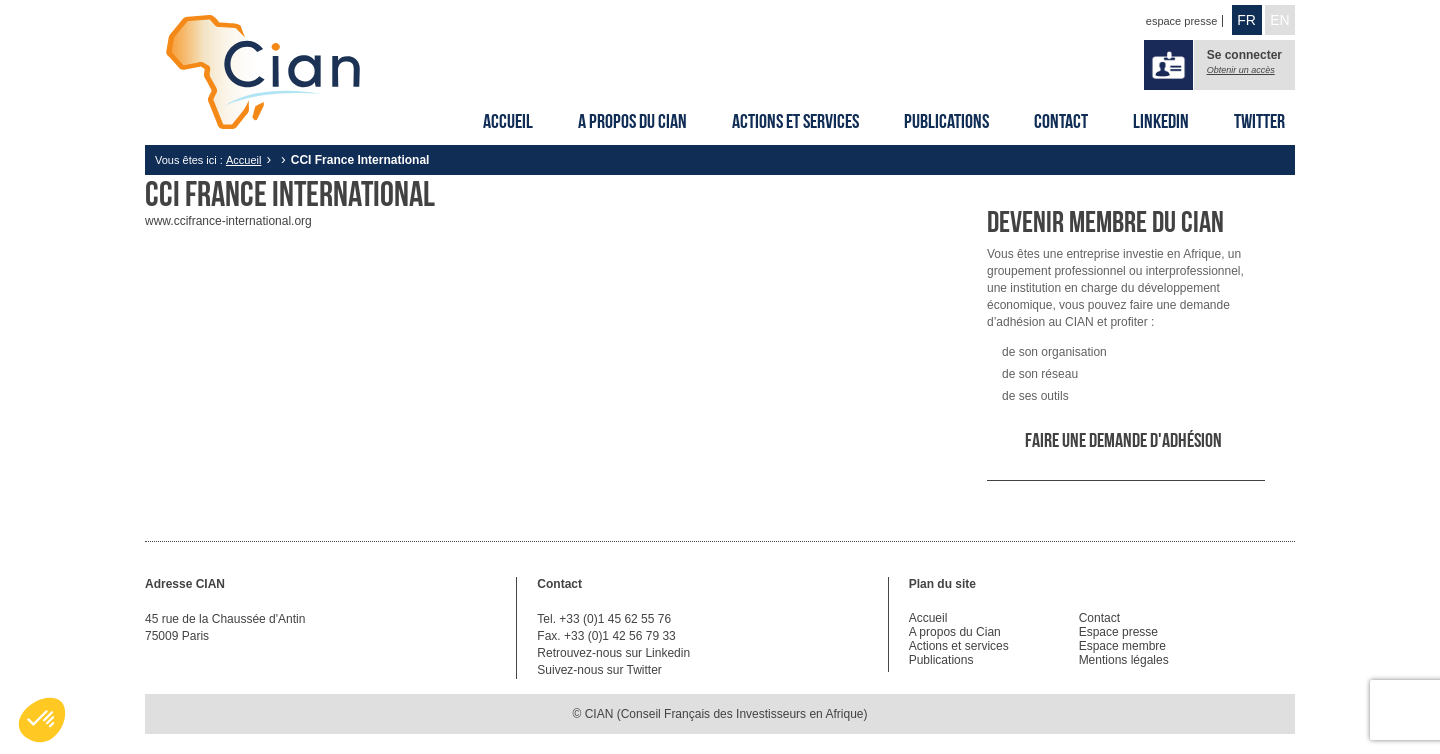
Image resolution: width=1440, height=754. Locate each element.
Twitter (1259, 121)
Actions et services (795, 121)
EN (1279, 20)
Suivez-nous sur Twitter (599, 670)
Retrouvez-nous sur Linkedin (613, 653)
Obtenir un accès (1241, 70)
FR (1246, 20)
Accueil (508, 121)
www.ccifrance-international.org (228, 221)
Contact (1061, 121)
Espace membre (1122, 646)
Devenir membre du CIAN (1105, 221)
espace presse (1182, 21)
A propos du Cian (632, 121)
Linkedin (1161, 121)
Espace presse (1118, 632)
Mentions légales (1124, 660)
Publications (946, 121)
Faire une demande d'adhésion (1123, 440)
